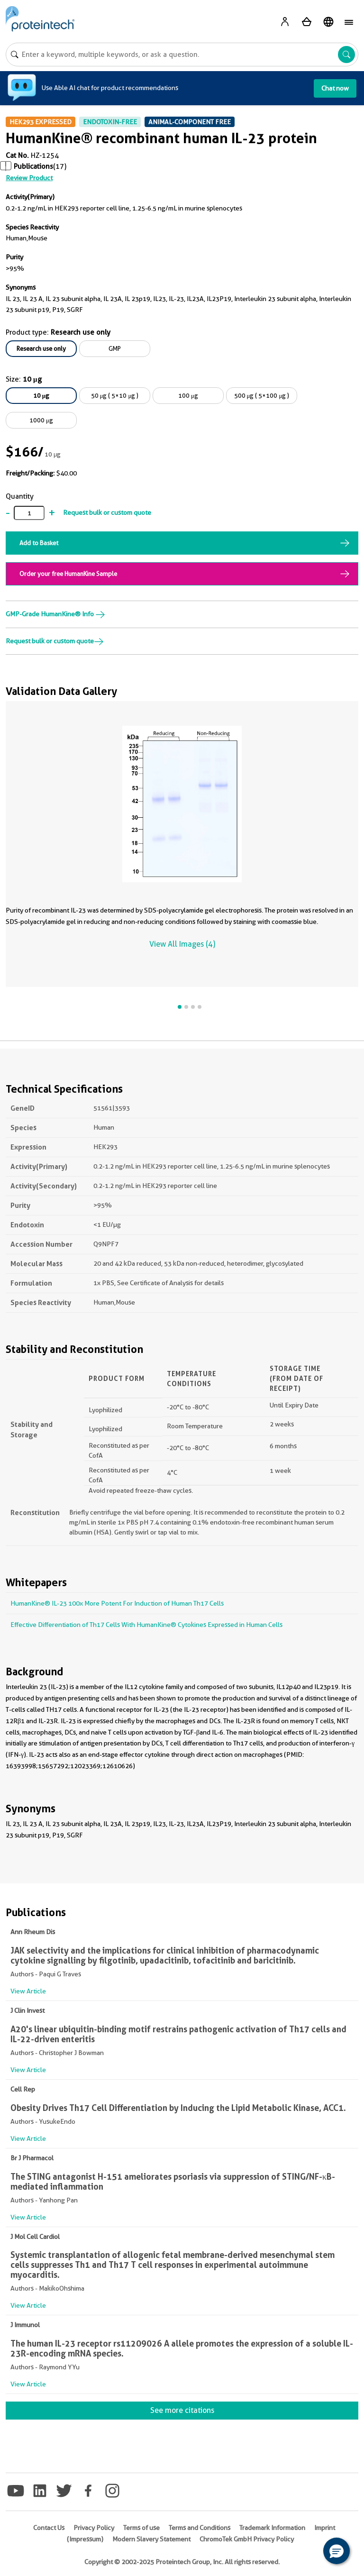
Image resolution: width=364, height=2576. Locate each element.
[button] (336, 2551)
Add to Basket (38, 543)
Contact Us (48, 2527)
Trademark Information (272, 2527)
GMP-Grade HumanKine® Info (55, 614)
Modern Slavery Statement (151, 2539)
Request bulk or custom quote (107, 512)
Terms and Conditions (199, 2527)
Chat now (335, 88)
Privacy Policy (93, 2527)
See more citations (182, 2410)
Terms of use (141, 2527)
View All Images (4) (182, 944)
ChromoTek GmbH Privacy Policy (247, 2539)
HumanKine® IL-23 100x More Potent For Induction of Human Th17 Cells (117, 1603)
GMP (115, 348)
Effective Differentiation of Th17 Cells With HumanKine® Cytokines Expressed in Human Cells (146, 1624)
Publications (33, 166)
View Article (28, 1991)
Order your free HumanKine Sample (68, 573)
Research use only (41, 348)
